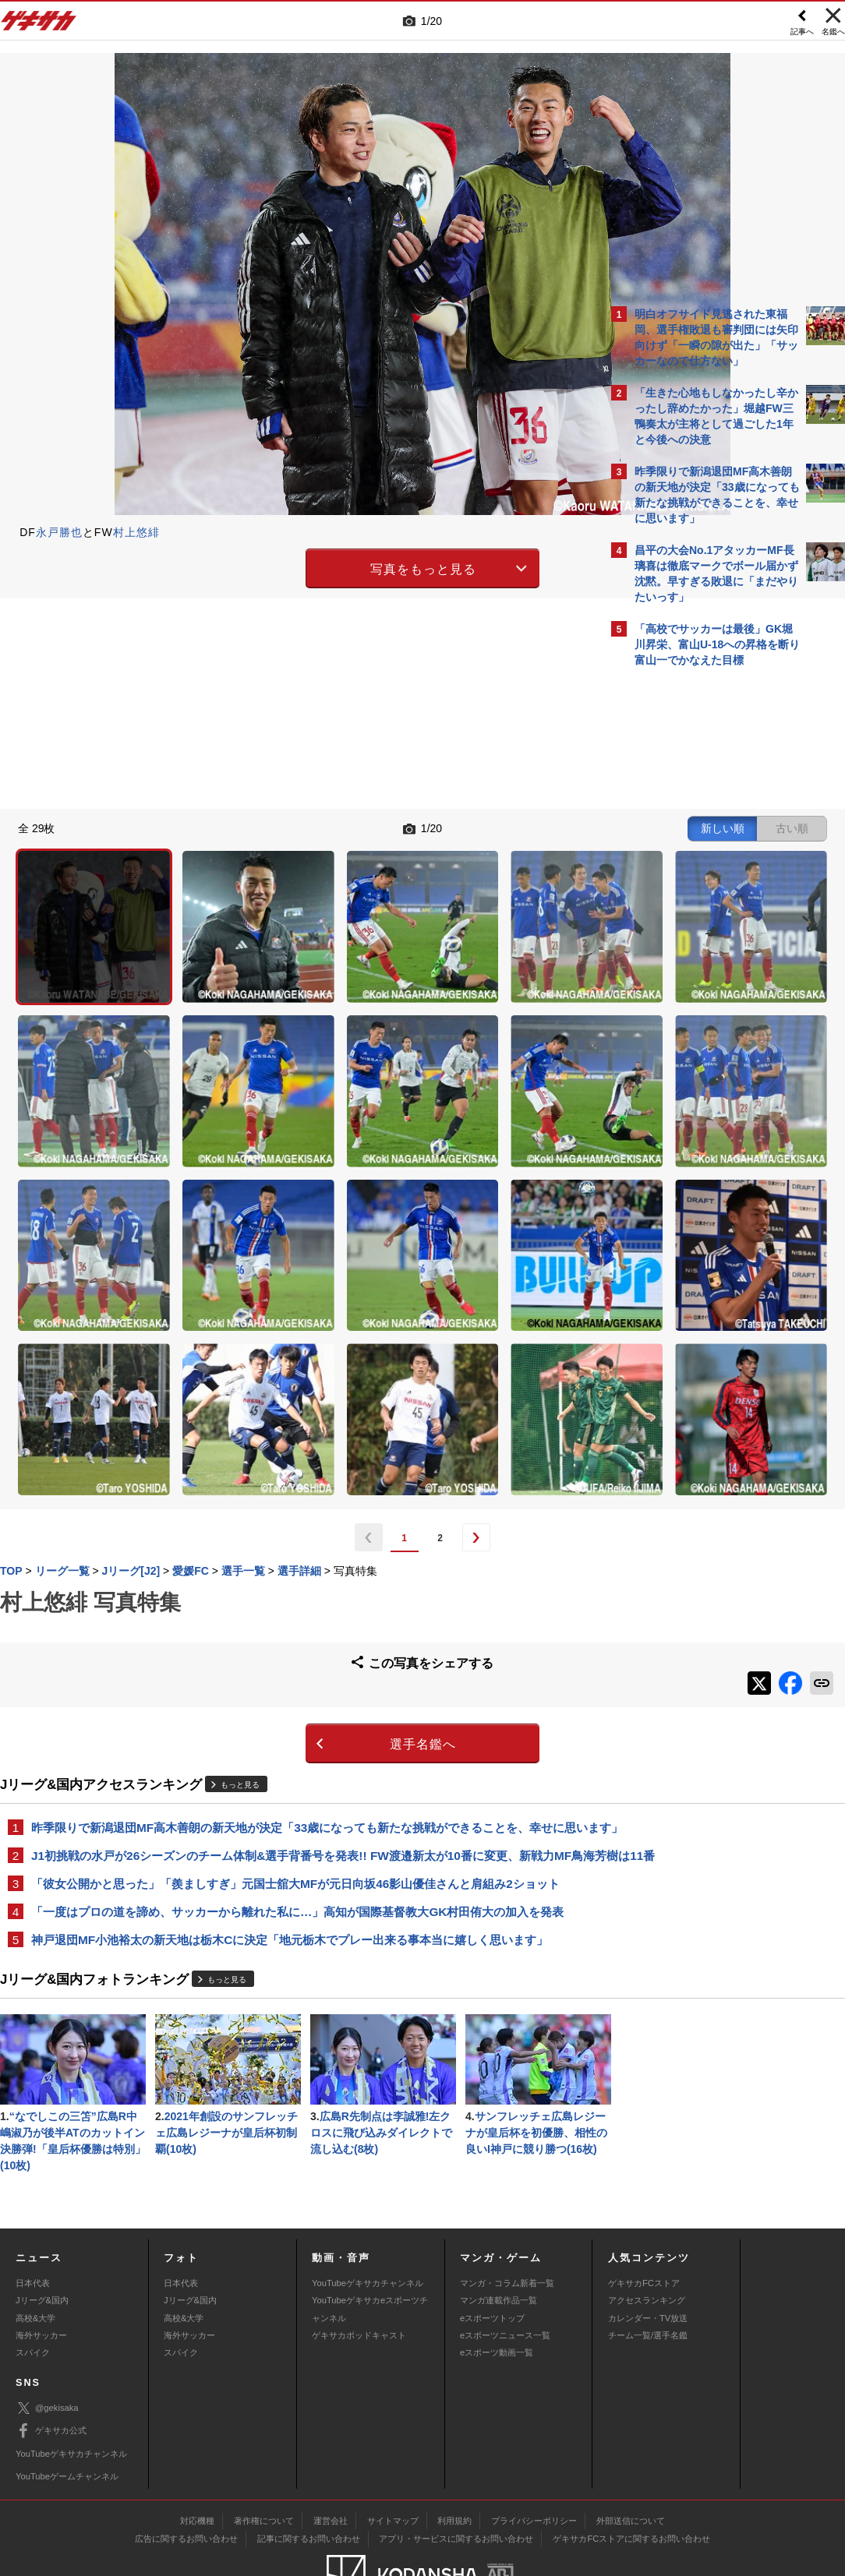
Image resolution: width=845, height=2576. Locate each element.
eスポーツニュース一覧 (505, 2275)
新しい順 (450, 826)
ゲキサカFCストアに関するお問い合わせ (631, 2479)
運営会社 (330, 2461)
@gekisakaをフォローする (697, 911)
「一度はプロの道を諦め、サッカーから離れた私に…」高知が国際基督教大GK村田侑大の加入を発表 (297, 1719)
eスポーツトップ (492, 2258)
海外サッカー (41, 2275)
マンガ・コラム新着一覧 (507, 2223)
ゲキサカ (39, 25)
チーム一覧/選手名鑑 (648, 2275)
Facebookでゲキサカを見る (699, 943)
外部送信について (630, 2461)
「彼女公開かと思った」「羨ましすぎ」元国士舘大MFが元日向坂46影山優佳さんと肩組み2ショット (295, 1690)
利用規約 (454, 2461)
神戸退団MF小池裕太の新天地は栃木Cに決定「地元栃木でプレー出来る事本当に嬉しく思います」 (289, 1748)
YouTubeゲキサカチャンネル (367, 2223)
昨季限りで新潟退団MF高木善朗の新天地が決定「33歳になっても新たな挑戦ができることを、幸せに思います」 (297, 1607)
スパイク (33, 2293)
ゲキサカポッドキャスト (359, 2275)
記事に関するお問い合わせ (308, 2479)
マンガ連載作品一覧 (498, 2241)
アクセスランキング (646, 2241)
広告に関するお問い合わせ (186, 2479)
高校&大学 (35, 2258)
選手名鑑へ (286, 1515)
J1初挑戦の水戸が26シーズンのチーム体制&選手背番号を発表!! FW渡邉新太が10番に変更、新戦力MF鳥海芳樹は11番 (301, 1653)
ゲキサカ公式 (51, 2372)
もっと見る (240, 1555)
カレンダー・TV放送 (648, 2258)
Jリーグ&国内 (42, 2241)
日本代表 (33, 2223)
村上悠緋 (136, 532)
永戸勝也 (59, 532)
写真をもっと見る (287, 566)
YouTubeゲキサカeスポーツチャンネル (370, 2249)
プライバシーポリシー (534, 2461)
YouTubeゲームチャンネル (67, 2416)
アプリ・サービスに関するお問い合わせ (456, 2479)
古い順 (519, 826)
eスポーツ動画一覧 (496, 2293)
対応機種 (197, 2461)
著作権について (264, 2461)
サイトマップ (393, 2461)
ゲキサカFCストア (644, 2223)
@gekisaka (47, 2349)
